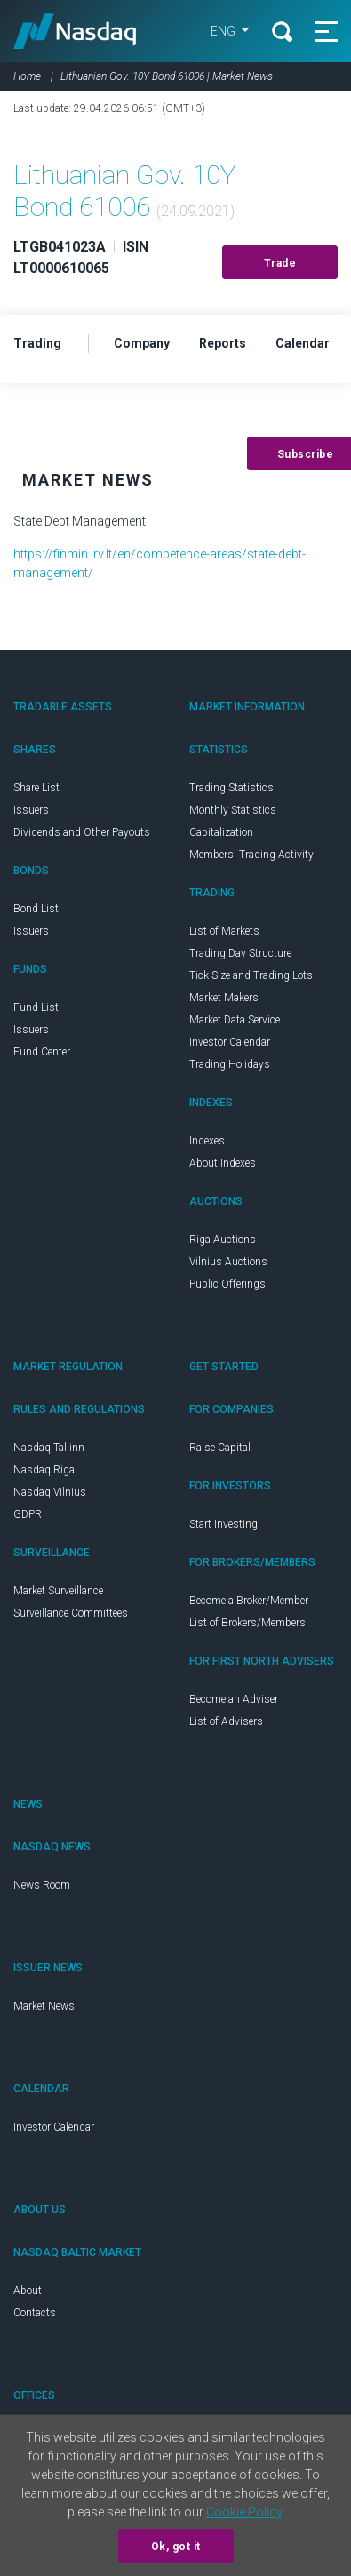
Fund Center (41, 1052)
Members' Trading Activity (251, 854)
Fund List (36, 1007)
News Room (41, 1885)
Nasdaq (75, 31)
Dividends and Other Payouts (81, 832)
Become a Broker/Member (248, 1600)
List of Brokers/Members (247, 1623)
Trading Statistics (231, 788)
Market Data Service (234, 1020)
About (27, 2290)
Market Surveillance (58, 1591)
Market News (44, 2006)
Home (27, 76)
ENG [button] (224, 31)
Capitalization (221, 832)
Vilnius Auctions (228, 1262)
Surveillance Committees (70, 1613)
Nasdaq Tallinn (48, 1447)
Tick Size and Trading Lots (251, 975)
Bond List (36, 909)
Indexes (207, 1141)
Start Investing (223, 1524)
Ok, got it (176, 2546)
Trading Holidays (229, 1064)
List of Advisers (226, 1721)
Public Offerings (227, 1284)
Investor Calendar (229, 1042)
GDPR (27, 1514)
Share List (36, 788)
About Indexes (222, 1163)
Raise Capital (220, 1447)
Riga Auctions (222, 1239)
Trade (280, 263)
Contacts (34, 2313)
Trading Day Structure (240, 953)
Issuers (31, 810)
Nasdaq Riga (44, 1470)
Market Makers (224, 997)
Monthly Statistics (232, 810)
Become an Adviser (233, 1699)
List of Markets (224, 931)
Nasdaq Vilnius (49, 1492)
